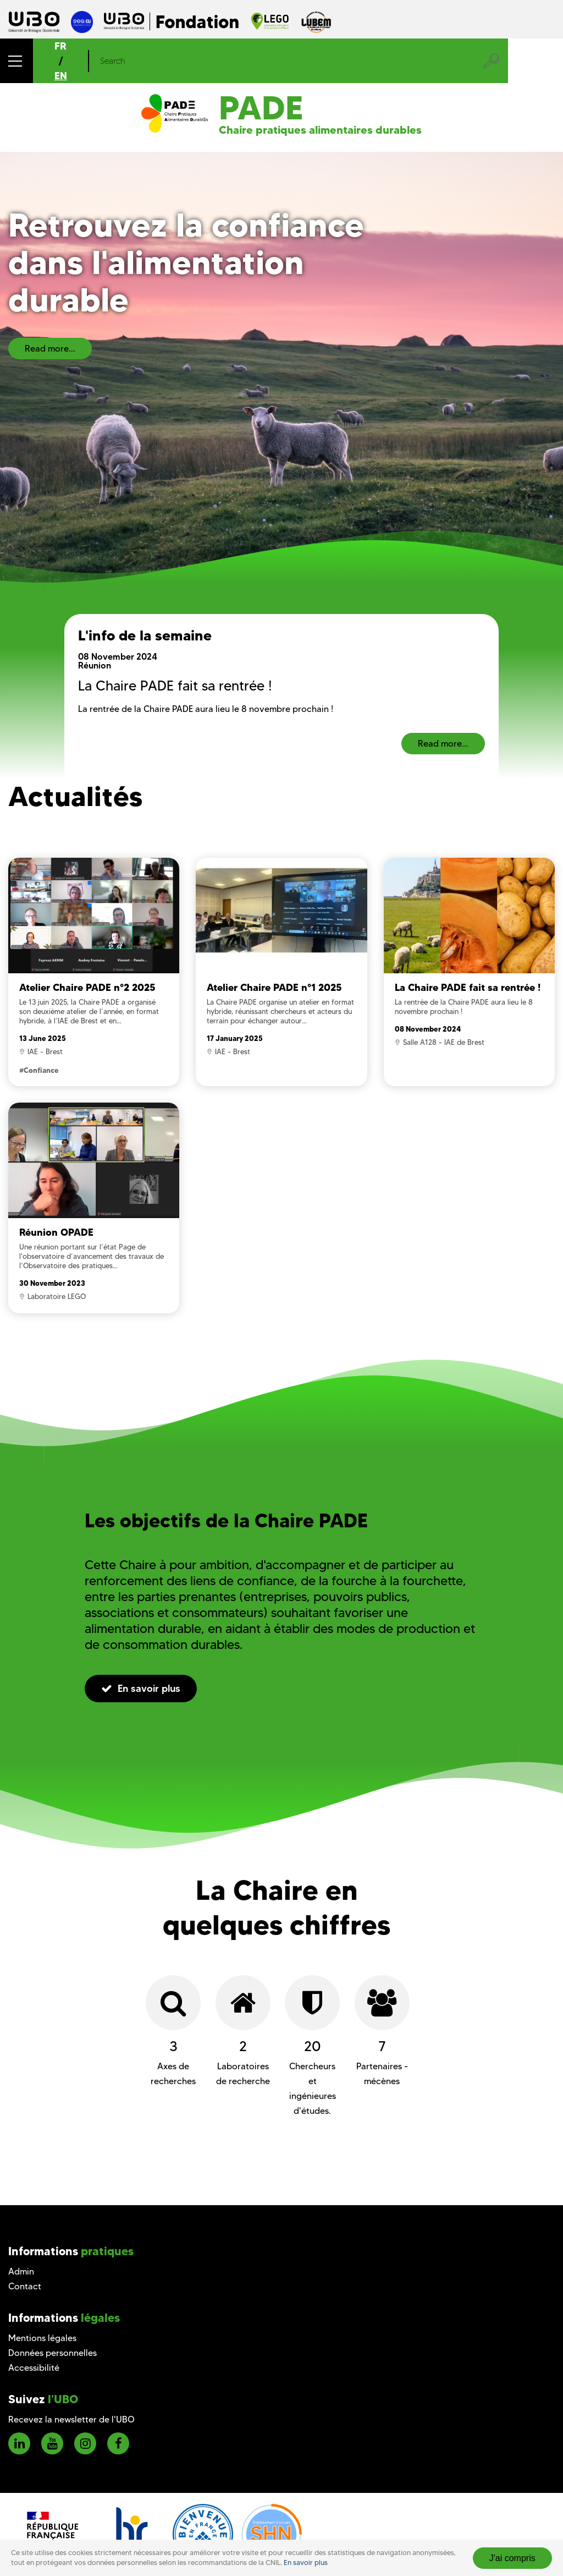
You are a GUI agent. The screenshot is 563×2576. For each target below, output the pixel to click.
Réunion (94, 665)
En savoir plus (306, 2562)
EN (60, 75)
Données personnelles (52, 2353)
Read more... (50, 348)
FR (60, 46)
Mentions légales (42, 2338)
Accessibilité (33, 2368)
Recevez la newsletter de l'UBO (71, 2419)
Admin (21, 2271)
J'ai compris (512, 2558)
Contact (24, 2286)
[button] (16, 61)
